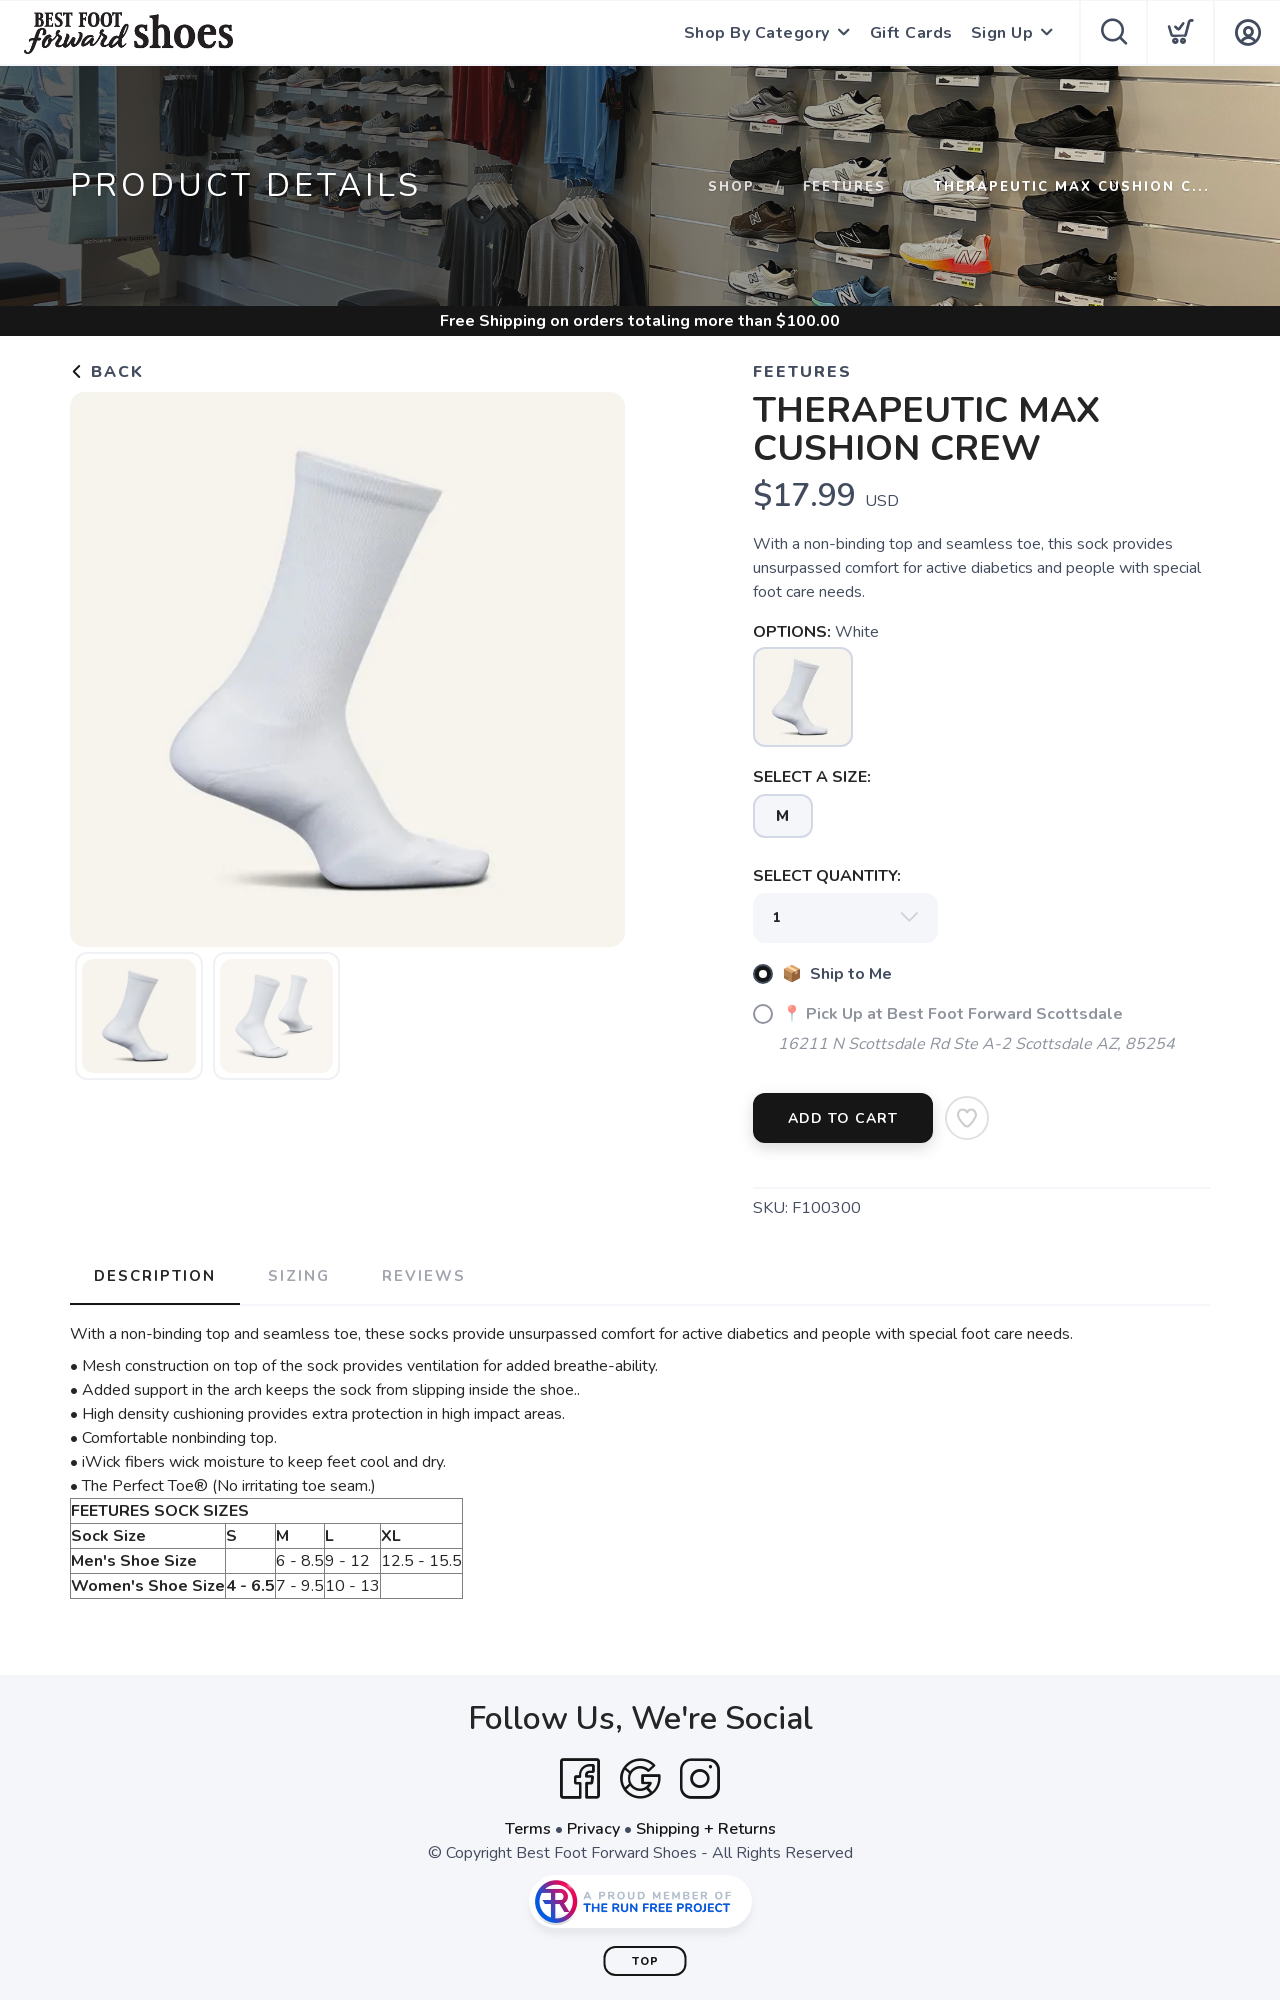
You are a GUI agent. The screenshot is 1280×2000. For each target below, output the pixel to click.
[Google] (640, 1779)
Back (107, 372)
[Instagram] (700, 1779)
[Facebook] (580, 1779)
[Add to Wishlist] (967, 1118)
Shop (731, 187)
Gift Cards (911, 33)
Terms (528, 1829)
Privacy (593, 1829)
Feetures (844, 187)
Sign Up (1002, 33)
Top (645, 1961)
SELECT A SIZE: (812, 777)
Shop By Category (757, 33)
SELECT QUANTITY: (827, 876)
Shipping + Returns (706, 1829)
